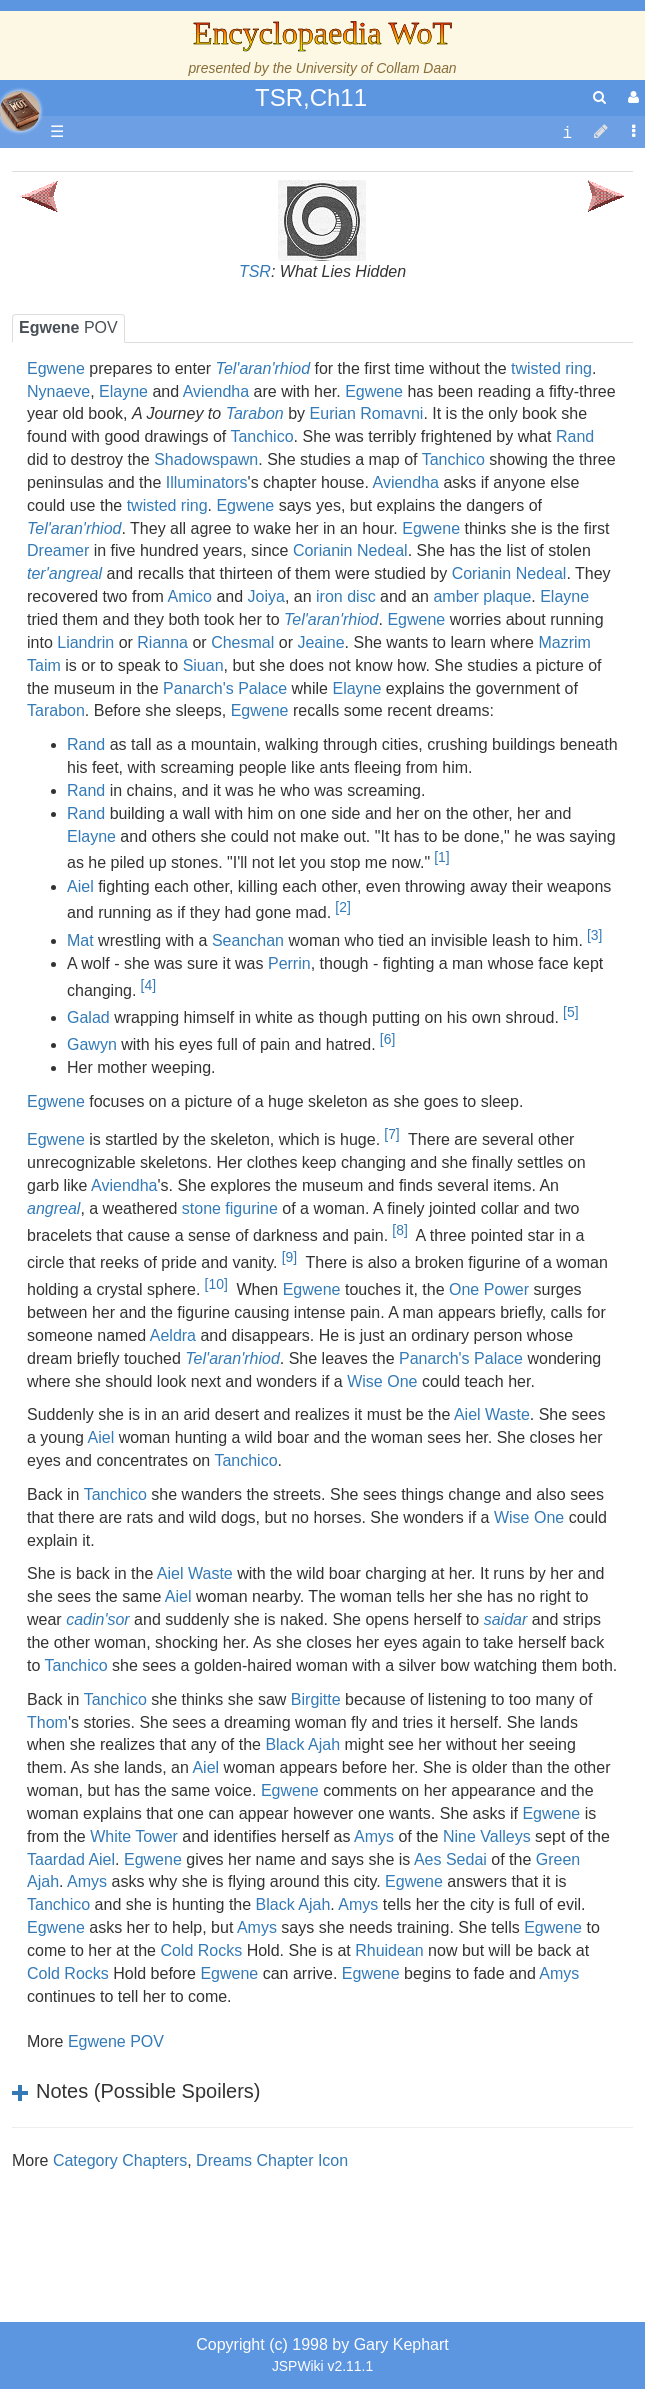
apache (20, 111)
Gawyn (92, 1044)
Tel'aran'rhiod (263, 368)
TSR (255, 271)
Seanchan (248, 940)
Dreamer (58, 550)
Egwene (56, 368)
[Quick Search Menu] (599, 97)
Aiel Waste (492, 1414)
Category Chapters (120, 2160)
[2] (342, 907)
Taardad (56, 1859)
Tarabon (255, 413)
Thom (47, 1722)
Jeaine (320, 642)
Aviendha (216, 391)
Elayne (123, 391)
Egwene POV (116, 2041)
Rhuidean (389, 1950)
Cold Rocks (201, 1950)
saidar (506, 1619)
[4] (148, 985)
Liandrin (85, 642)
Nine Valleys (487, 1836)
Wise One (382, 1381)
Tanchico (261, 436)
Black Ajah (302, 1744)
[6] (387, 1039)
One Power (489, 1289)
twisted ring (551, 368)
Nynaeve (58, 391)
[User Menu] (631, 97)
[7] (391, 1134)
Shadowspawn (206, 459)
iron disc (346, 596)
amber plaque (482, 596)
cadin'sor (98, 1619)
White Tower (134, 1836)
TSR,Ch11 (311, 97)
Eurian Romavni (367, 413)
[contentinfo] (567, 132)
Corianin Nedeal (350, 550)
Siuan (203, 665)
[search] (599, 97)
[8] (399, 1230)
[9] (289, 1257)
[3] (594, 935)
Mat (80, 940)
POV (68, 327)
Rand (575, 436)
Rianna (162, 642)
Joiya (266, 596)
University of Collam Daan (376, 68)
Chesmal (242, 642)
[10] (216, 1284)
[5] (570, 1012)
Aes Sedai (450, 1859)
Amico (190, 596)
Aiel (80, 886)
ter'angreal (64, 573)
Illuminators (207, 482)
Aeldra (173, 1335)
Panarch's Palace (225, 688)
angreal (53, 1208)
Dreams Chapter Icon (272, 2160)
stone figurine (230, 1208)
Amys (374, 1836)
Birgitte (316, 1699)
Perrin (289, 963)
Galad (88, 1017)
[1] (441, 857)
